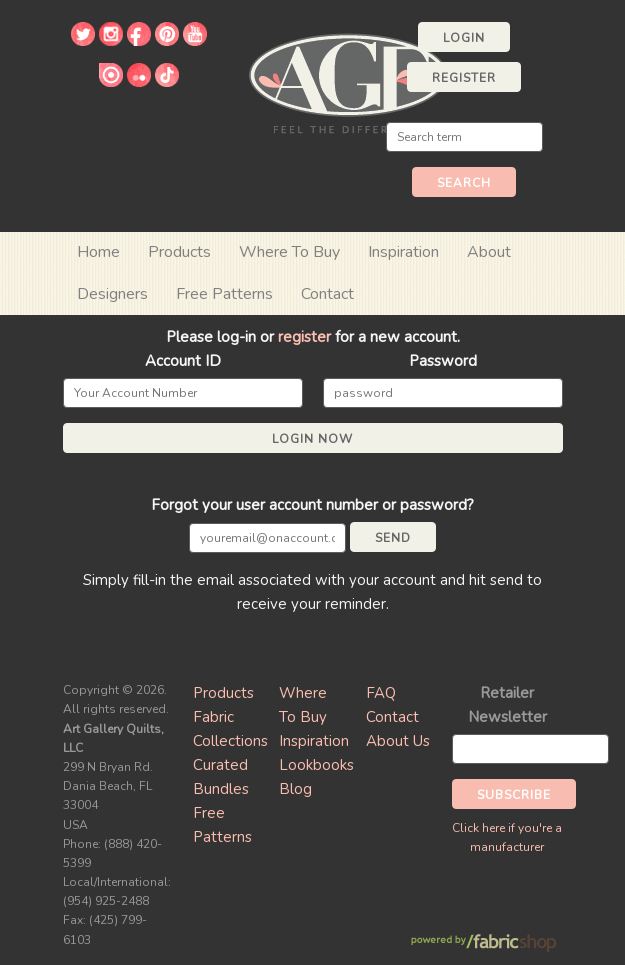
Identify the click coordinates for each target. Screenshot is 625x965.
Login (464, 38)
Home (98, 252)
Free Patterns (224, 294)
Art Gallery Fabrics (348, 81)
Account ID (183, 361)
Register (464, 78)
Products (223, 693)
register (304, 337)
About (489, 252)
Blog (295, 789)
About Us (398, 741)
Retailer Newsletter (507, 705)
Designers (112, 294)
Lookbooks (316, 765)
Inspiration (403, 252)
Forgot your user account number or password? (312, 505)
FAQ (381, 693)
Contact (327, 294)
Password (443, 361)
